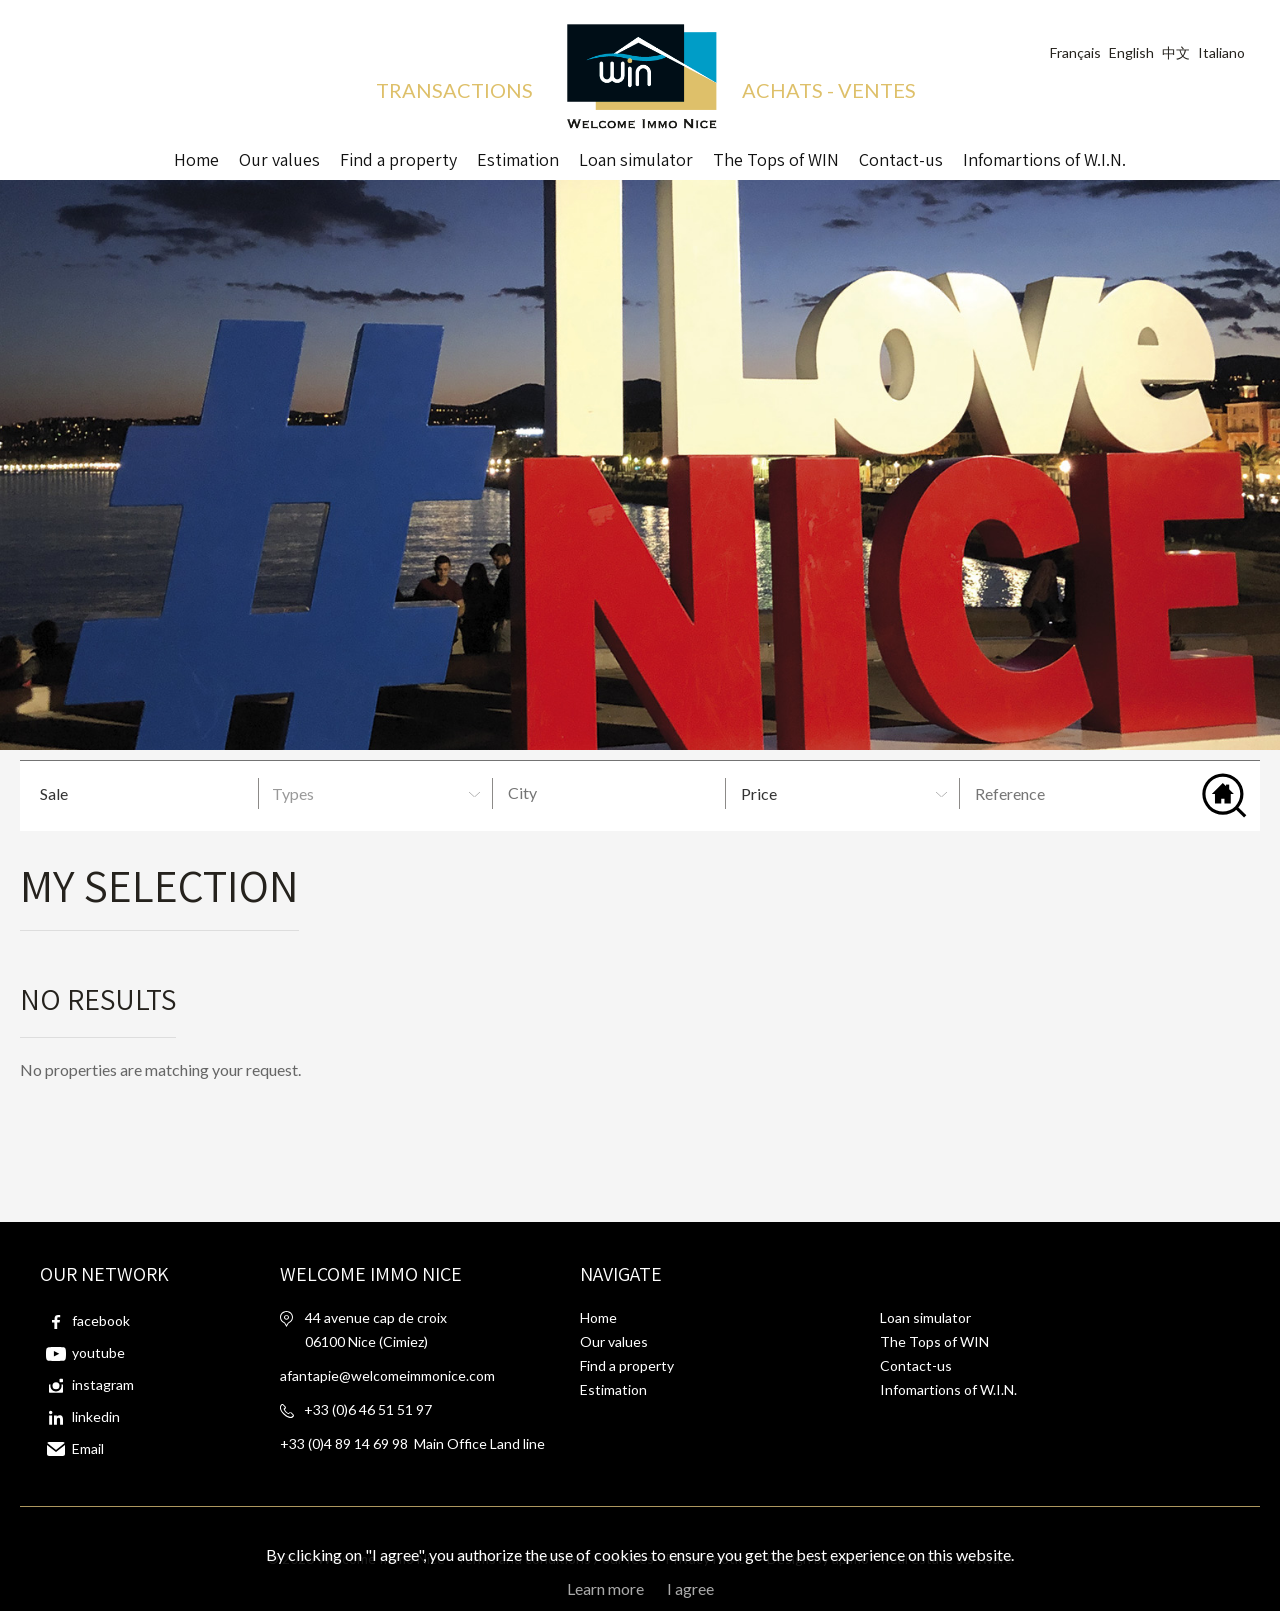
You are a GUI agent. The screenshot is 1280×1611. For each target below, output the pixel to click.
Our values (279, 155)
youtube (98, 1352)
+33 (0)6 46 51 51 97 (368, 1409)
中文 (1176, 52)
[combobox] (612, 793)
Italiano (1221, 52)
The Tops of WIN (776, 155)
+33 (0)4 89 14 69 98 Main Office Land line (412, 1443)
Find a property (398, 155)
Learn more (605, 1588)
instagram (103, 1384)
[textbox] (617, 793)
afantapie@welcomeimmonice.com (387, 1375)
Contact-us (901, 155)
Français (1075, 52)
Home (196, 155)
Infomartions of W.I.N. (1044, 155)
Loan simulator (925, 1317)
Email (88, 1448)
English (1131, 52)
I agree (690, 1588)
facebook (101, 1320)
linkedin (96, 1416)
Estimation (518, 155)
